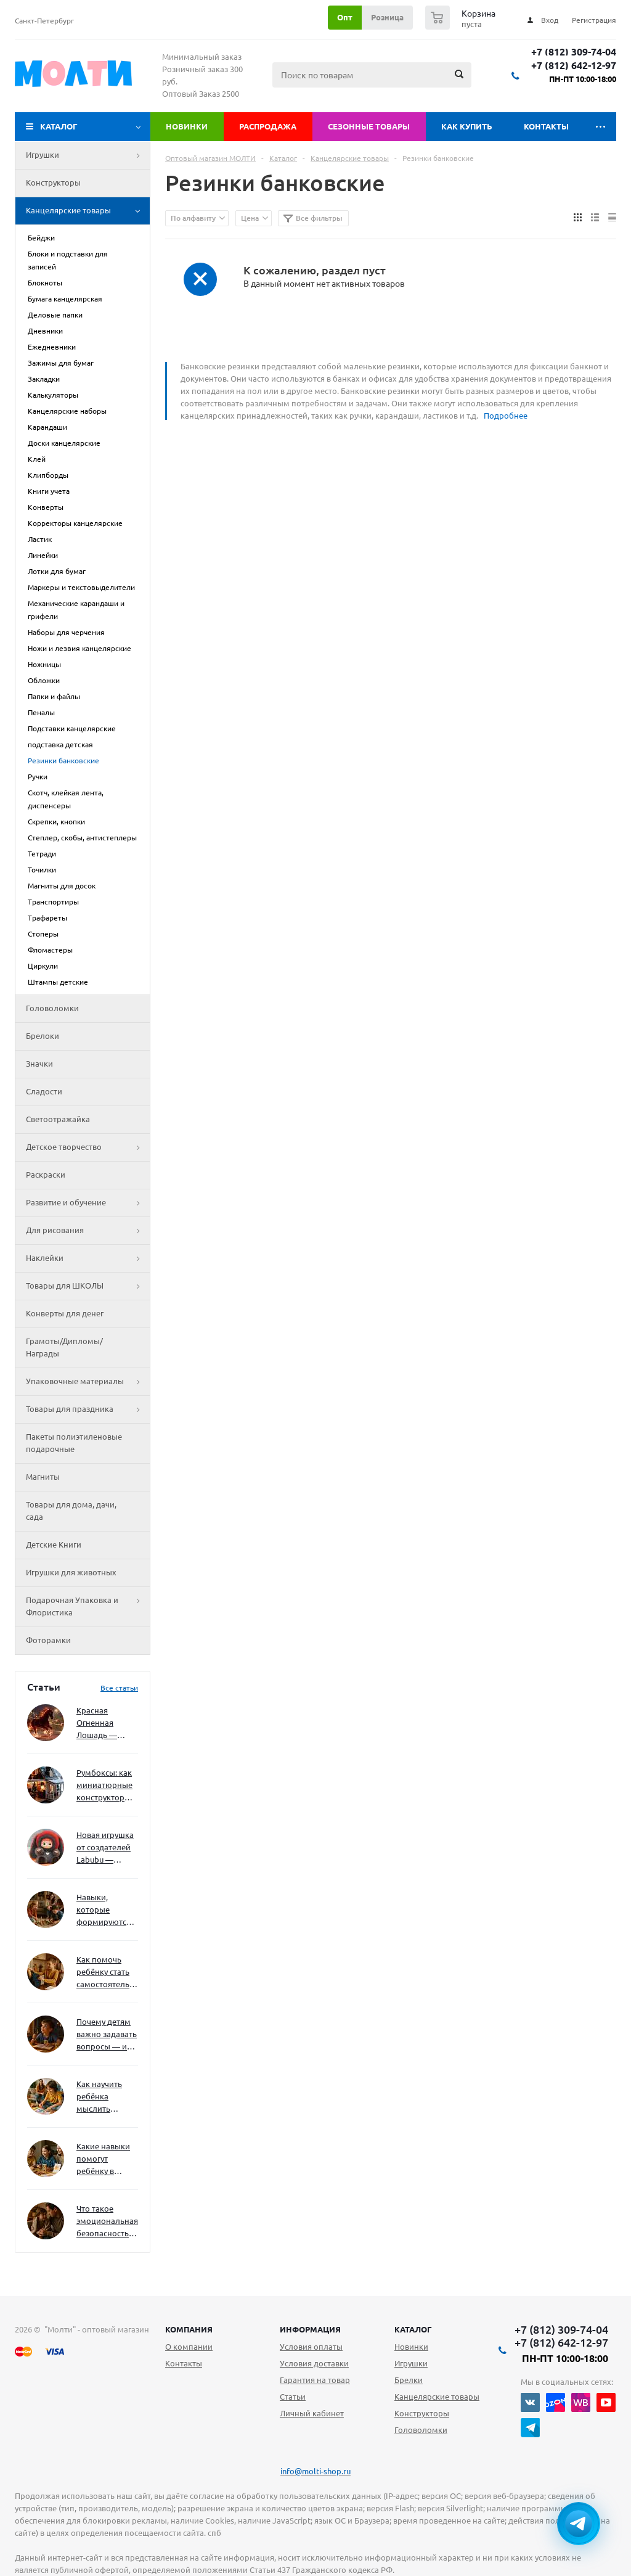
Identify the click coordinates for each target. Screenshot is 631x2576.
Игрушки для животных (71, 1572)
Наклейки (88, 1258)
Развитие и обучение (88, 1202)
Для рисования (88, 1230)
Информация (310, 2329)
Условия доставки (314, 2363)
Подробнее (505, 415)
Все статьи (119, 1688)
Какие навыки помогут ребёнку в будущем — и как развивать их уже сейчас (103, 2159)
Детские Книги (53, 1544)
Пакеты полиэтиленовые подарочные (74, 1442)
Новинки (187, 126)
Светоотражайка (58, 1119)
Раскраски (45, 1174)
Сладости (44, 1091)
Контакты (546, 126)
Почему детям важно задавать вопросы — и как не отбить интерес (106, 2035)
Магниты (43, 1476)
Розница (387, 17)
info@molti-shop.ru (315, 2471)
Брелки (408, 2380)
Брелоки (42, 1036)
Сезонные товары (369, 126)
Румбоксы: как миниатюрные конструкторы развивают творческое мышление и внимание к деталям (104, 1785)
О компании (189, 2346)
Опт (344, 17)
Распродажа (267, 126)
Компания (189, 2329)
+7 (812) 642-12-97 (573, 65)
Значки (39, 1063)
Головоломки (52, 1008)
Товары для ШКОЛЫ (88, 1286)
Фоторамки (48, 1640)
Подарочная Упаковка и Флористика (88, 1606)
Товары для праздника (88, 1409)
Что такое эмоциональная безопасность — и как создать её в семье (107, 2221)
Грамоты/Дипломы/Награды (64, 1347)
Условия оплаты (311, 2346)
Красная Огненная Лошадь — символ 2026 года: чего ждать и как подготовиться (104, 1723)
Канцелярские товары (88, 210)
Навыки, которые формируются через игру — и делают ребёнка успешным (104, 1910)
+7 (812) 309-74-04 (573, 52)
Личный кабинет (312, 2413)
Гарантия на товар (315, 2380)
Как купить (466, 126)
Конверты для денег (65, 1313)
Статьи (293, 2396)
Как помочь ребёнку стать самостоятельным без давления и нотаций (107, 1972)
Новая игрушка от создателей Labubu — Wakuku (105, 1848)
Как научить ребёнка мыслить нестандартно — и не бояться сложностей (105, 2097)
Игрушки (88, 155)
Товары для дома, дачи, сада (71, 1510)
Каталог (59, 126)
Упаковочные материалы (88, 1381)
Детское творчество (88, 1147)
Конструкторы (53, 182)
